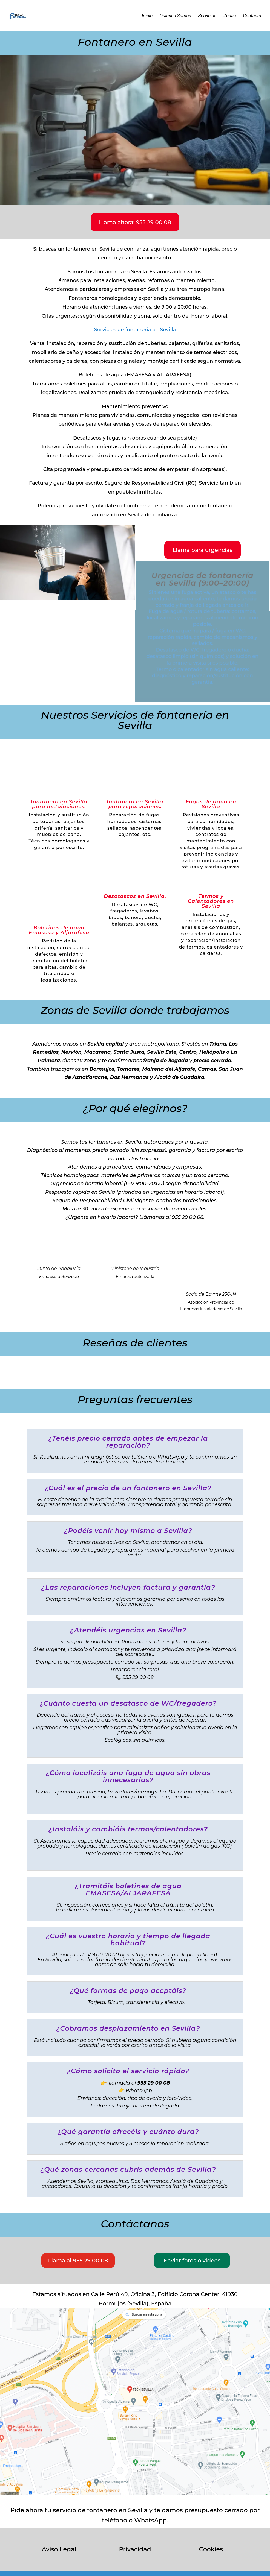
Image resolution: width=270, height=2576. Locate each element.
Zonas (229, 16)
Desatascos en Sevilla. (135, 896)
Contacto (252, 16)
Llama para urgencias (202, 550)
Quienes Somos (175, 16)
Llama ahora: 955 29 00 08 (135, 222)
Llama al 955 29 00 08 (78, 2260)
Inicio (147, 16)
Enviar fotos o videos (191, 2260)
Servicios (207, 16)
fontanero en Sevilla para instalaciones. (59, 804)
